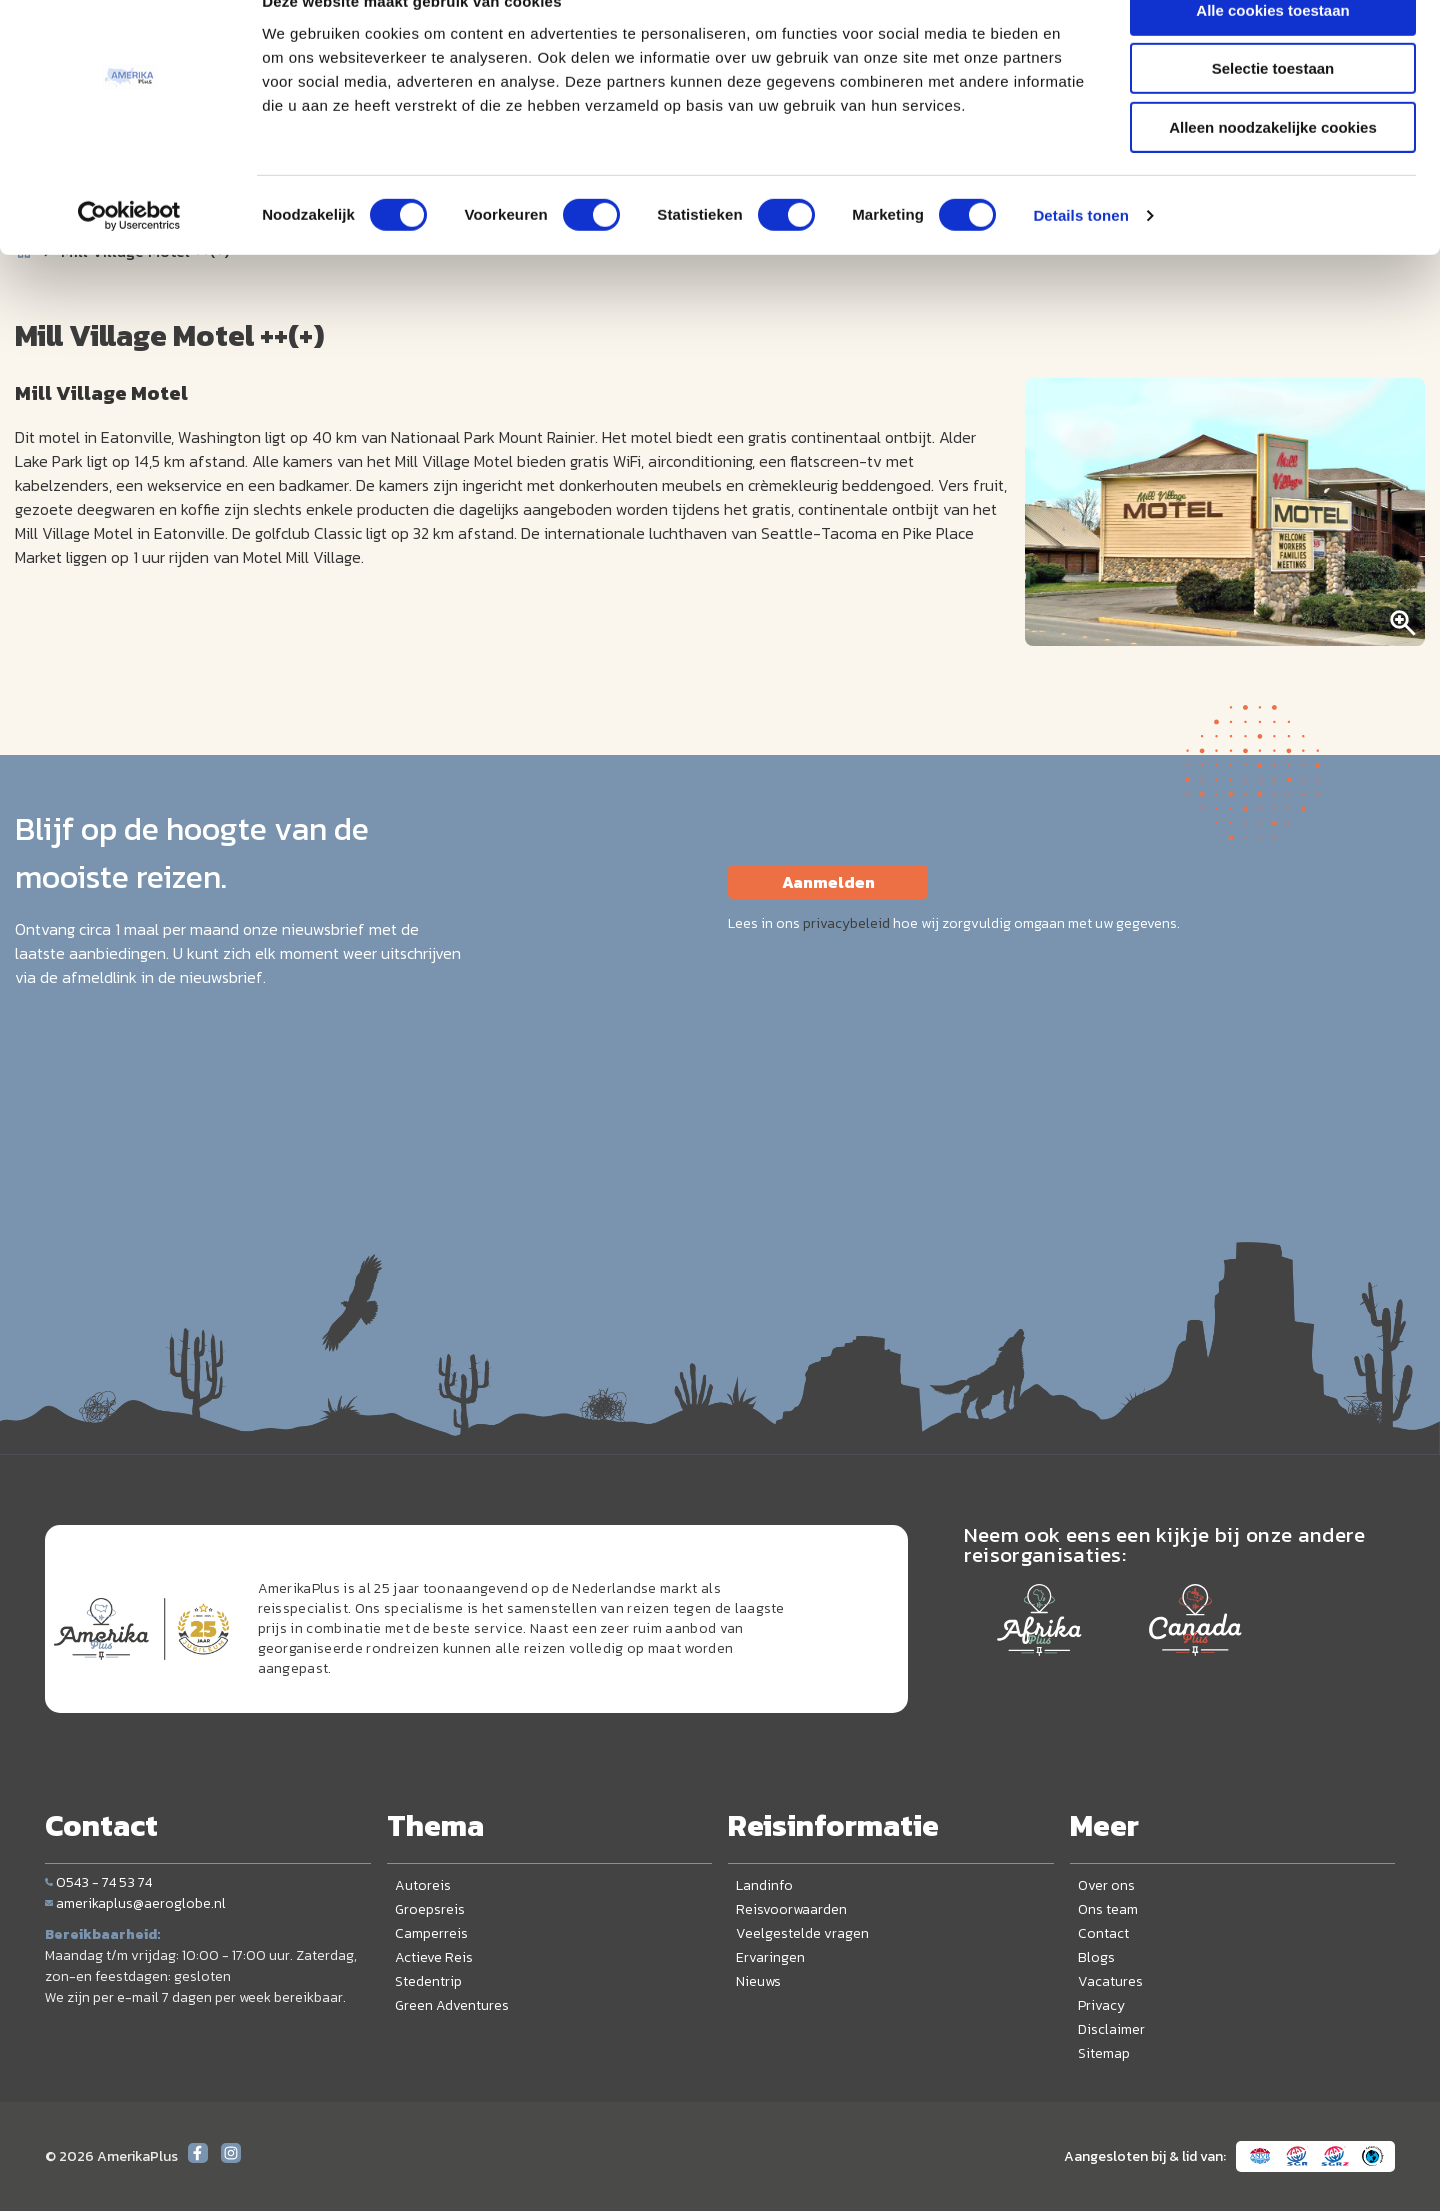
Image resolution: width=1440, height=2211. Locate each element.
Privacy (1101, 2005)
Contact (1103, 1933)
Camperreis (431, 1933)
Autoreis (423, 1885)
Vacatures (1110, 1981)
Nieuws (758, 1981)
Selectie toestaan (1273, 108)
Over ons (1106, 1885)
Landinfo (764, 1885)
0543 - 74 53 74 (98, 1882)
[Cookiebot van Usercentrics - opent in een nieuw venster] (129, 255)
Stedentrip (428, 1981)
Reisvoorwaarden (791, 1909)
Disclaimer (1111, 2029)
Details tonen (1080, 254)
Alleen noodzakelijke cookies (1273, 166)
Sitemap (1104, 2053)
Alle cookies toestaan (1272, 49)
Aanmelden (828, 882)
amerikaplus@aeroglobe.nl (135, 1903)
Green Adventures (452, 2005)
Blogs (1096, 1957)
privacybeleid (846, 923)
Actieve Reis (434, 1957)
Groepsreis (430, 1909)
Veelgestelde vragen (802, 1933)
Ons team (1108, 1909)
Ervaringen (770, 1957)
